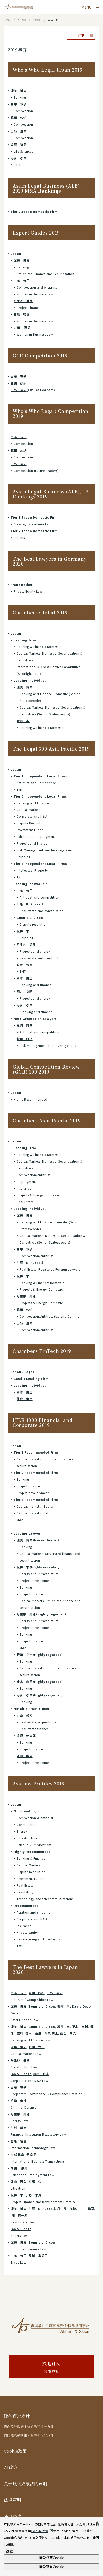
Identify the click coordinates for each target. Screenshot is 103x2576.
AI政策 (10, 2467)
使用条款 (12, 2516)
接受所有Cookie (51, 2566)
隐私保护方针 (17, 2416)
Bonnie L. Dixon (30, 917)
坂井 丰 (23, 721)
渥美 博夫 (19, 90)
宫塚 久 (35, 2181)
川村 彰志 (41, 2074)
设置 (9, 2550)
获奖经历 (37, 19)
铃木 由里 (25, 978)
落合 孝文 (19, 158)
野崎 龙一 (37, 2047)
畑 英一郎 (20, 2215)
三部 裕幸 (17, 2154)
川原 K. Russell (30, 904)
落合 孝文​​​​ (25, 1695)
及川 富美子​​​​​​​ (38, 2256)
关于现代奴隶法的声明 (25, 2483)
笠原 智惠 (19, 144)
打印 (81, 35)
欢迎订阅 (51, 2367)
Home (7, 19)
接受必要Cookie (51, 2557)
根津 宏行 (19, 2100)
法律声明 (12, 2500)
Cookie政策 (15, 2451)
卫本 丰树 (80, 2026)
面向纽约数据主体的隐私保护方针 (29, 2435)
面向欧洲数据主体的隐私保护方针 (29, 2426)
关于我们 (21, 19)
